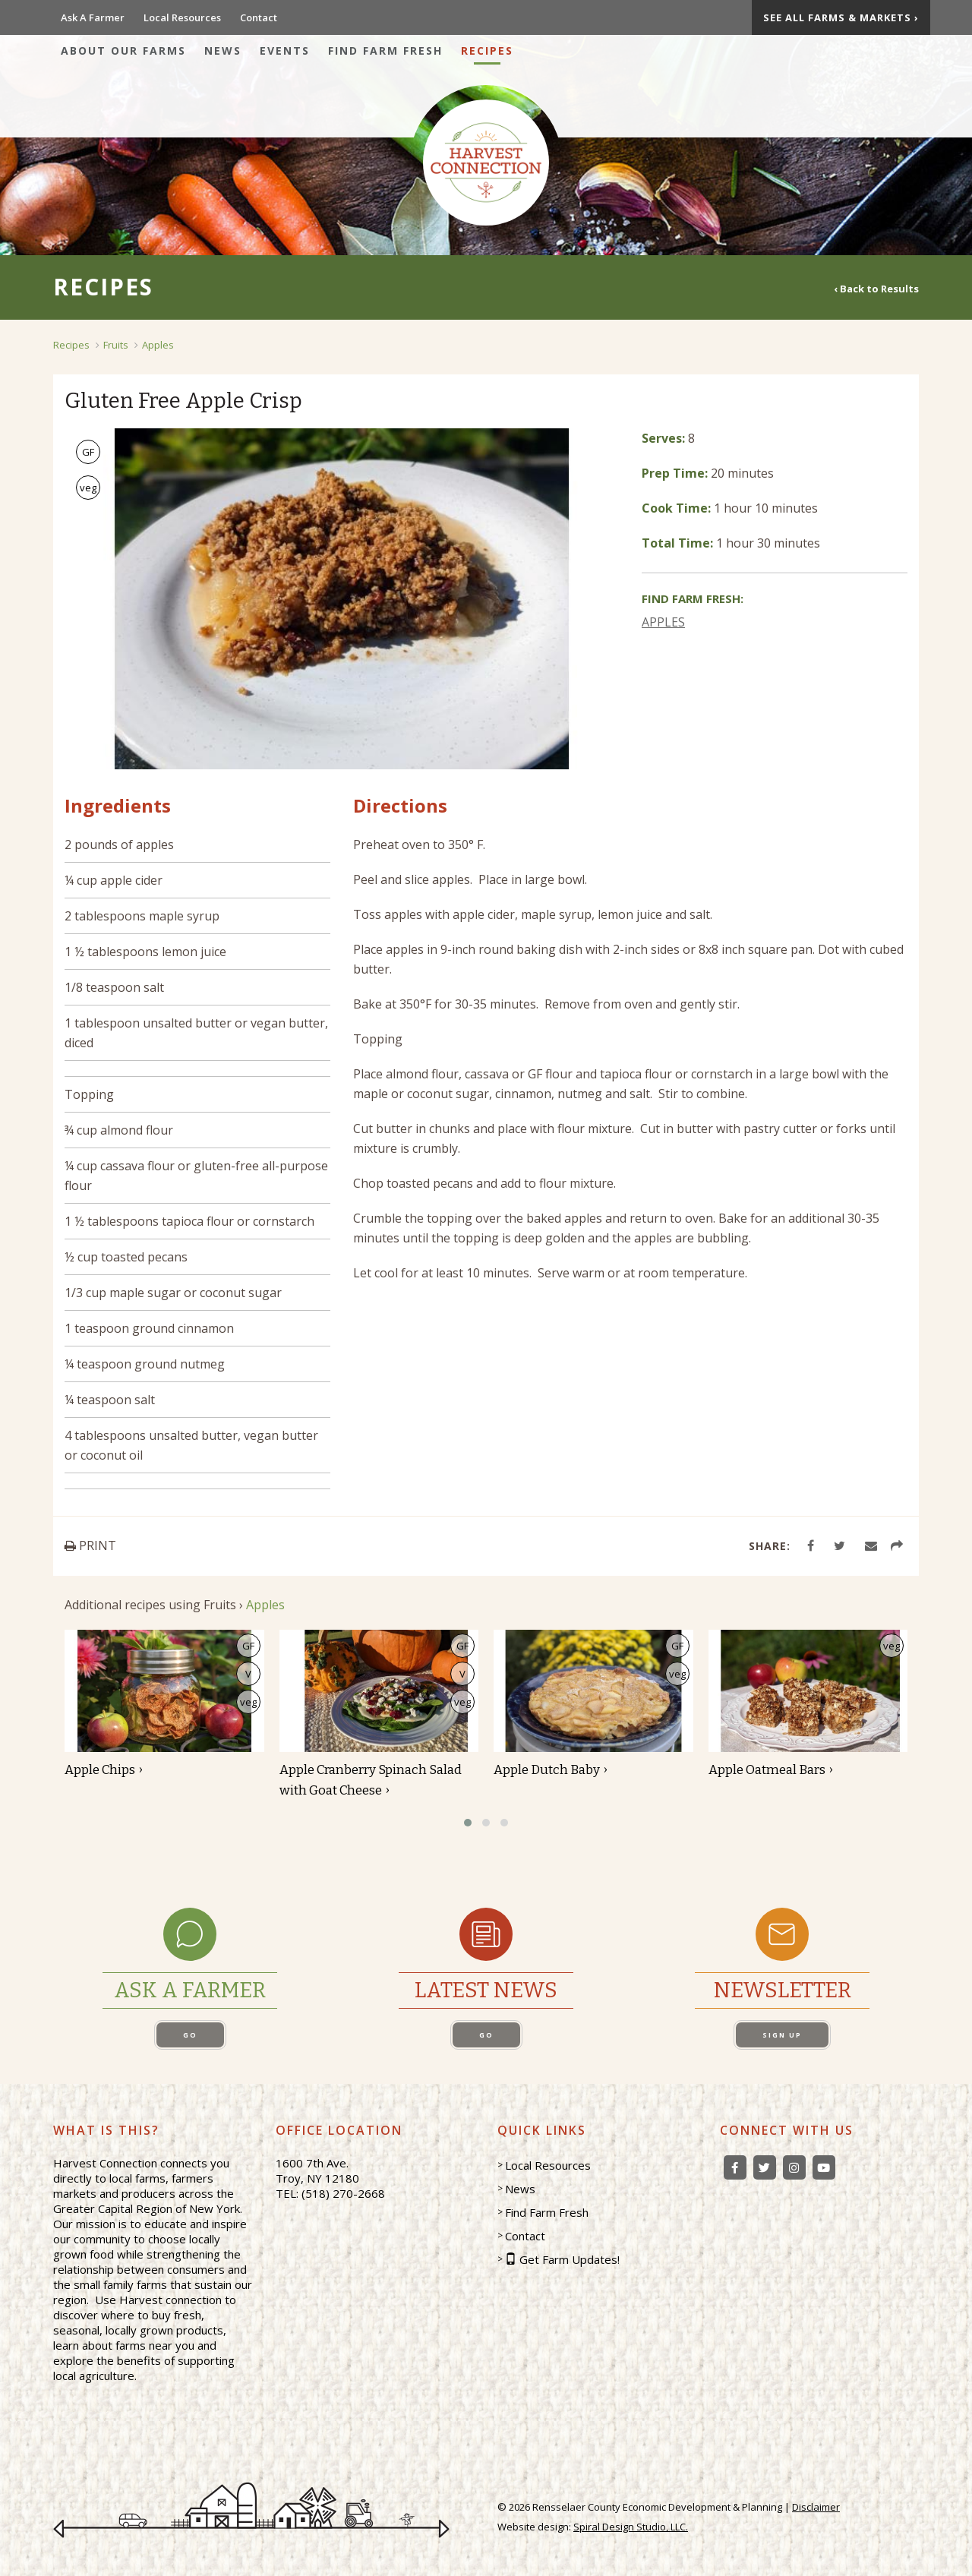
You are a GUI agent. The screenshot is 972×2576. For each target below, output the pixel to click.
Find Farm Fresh (385, 50)
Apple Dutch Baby (547, 1770)
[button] (468, 1822)
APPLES (663, 622)
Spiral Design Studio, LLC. (630, 2526)
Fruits (115, 345)
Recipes (487, 50)
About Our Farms (123, 50)
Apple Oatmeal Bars (766, 1770)
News (222, 50)
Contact (258, 17)
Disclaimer (816, 2507)
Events (285, 50)
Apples (158, 345)
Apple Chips (100, 1770)
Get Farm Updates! (569, 2259)
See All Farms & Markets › (841, 17)
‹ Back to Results (876, 288)
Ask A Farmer (93, 17)
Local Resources (182, 17)
